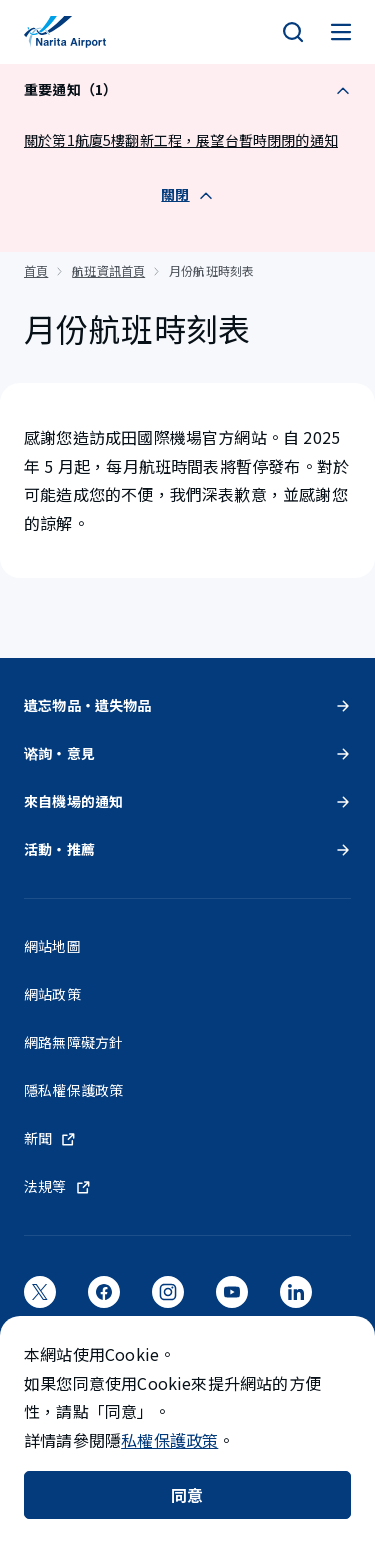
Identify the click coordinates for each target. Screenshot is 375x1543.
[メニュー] (341, 32)
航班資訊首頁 (108, 270)
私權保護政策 (169, 1440)
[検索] (293, 32)
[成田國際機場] (65, 32)
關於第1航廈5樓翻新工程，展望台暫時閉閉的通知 (181, 140)
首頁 (36, 270)
